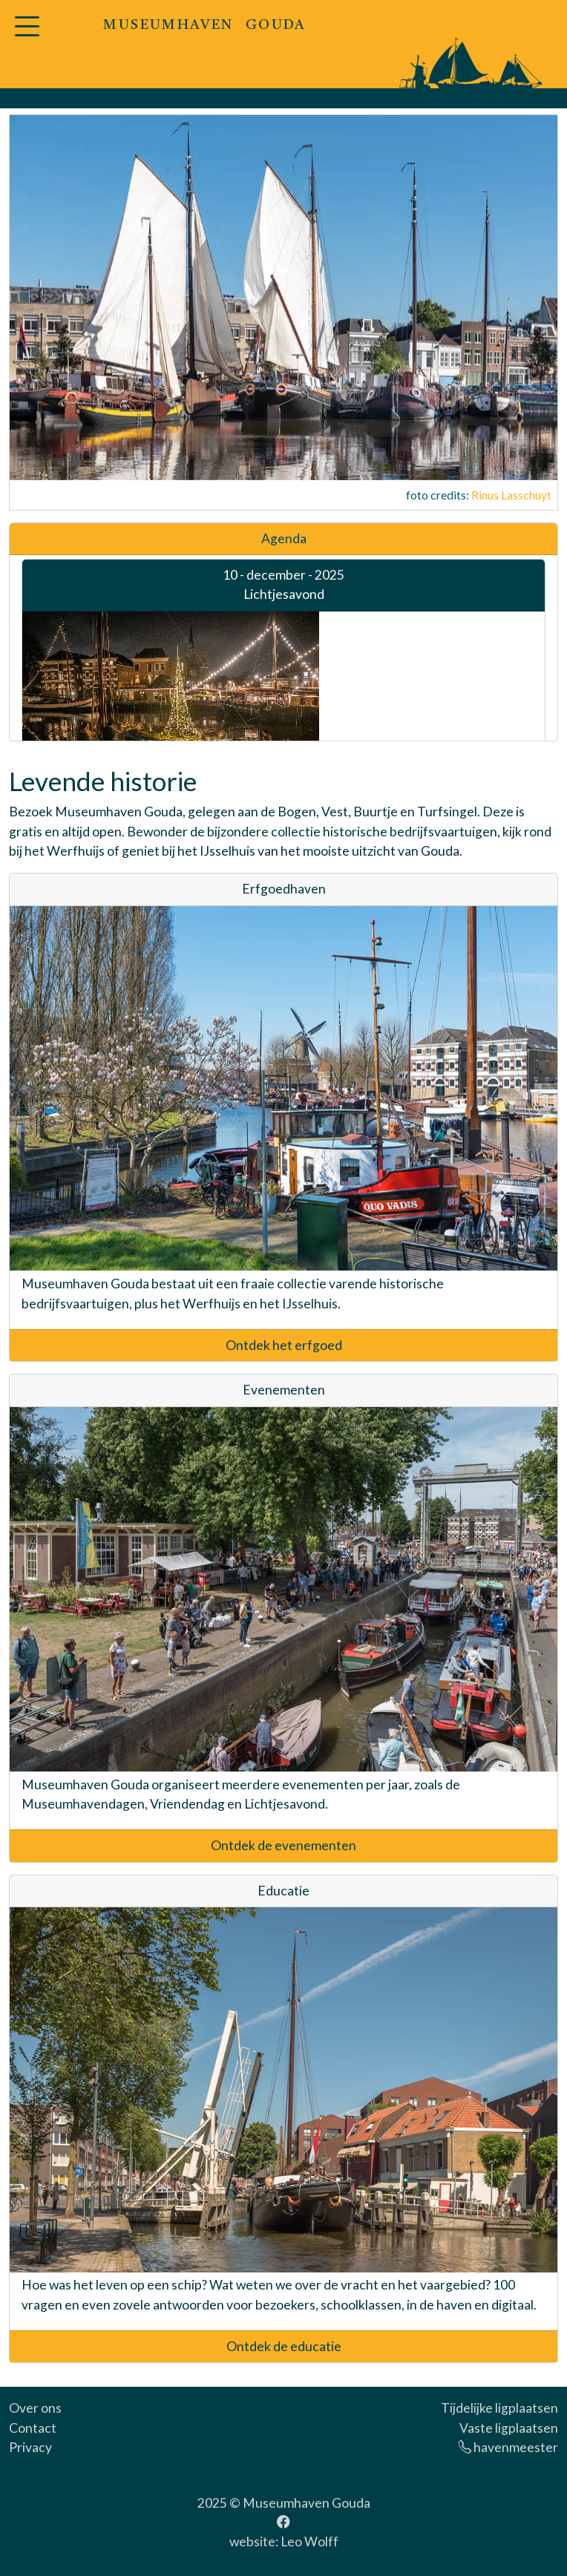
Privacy (30, 2447)
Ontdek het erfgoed (284, 1345)
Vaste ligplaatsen (508, 2428)
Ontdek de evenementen (283, 1845)
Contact (32, 2428)
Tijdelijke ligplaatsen (499, 2408)
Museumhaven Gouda (306, 2503)
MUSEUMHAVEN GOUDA (204, 26)
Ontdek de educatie (283, 2346)
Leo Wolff (309, 2541)
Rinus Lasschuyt (511, 495)
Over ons (35, 2408)
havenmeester (508, 2447)
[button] (27, 35)
